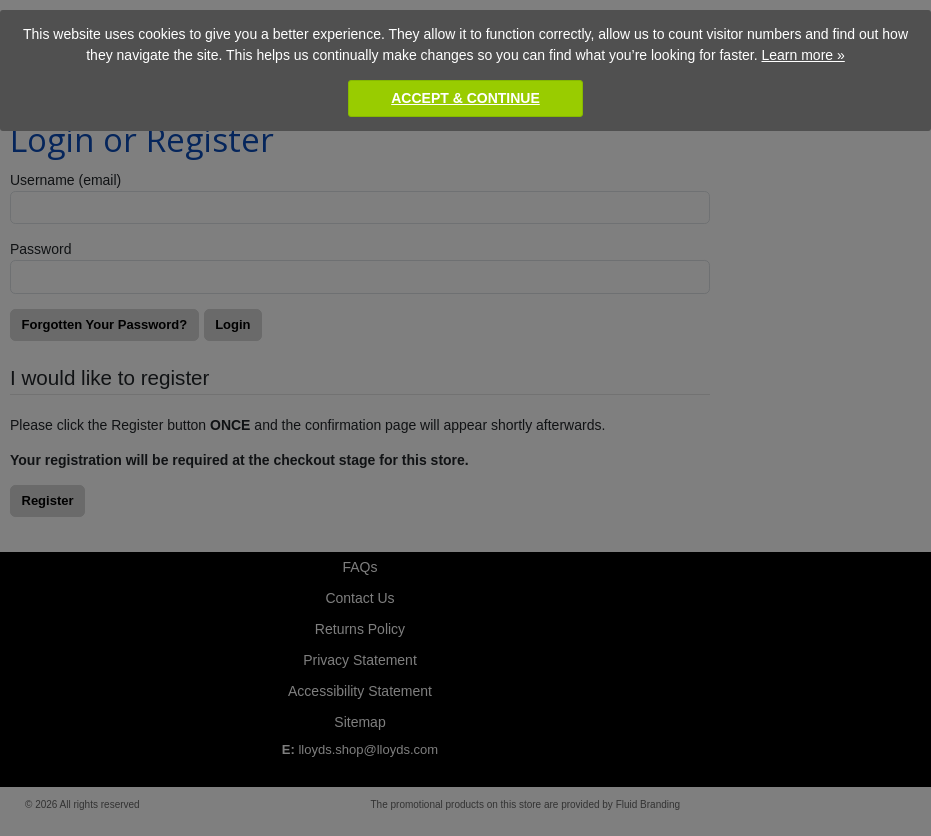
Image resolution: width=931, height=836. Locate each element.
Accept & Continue (465, 98)
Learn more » (802, 55)
